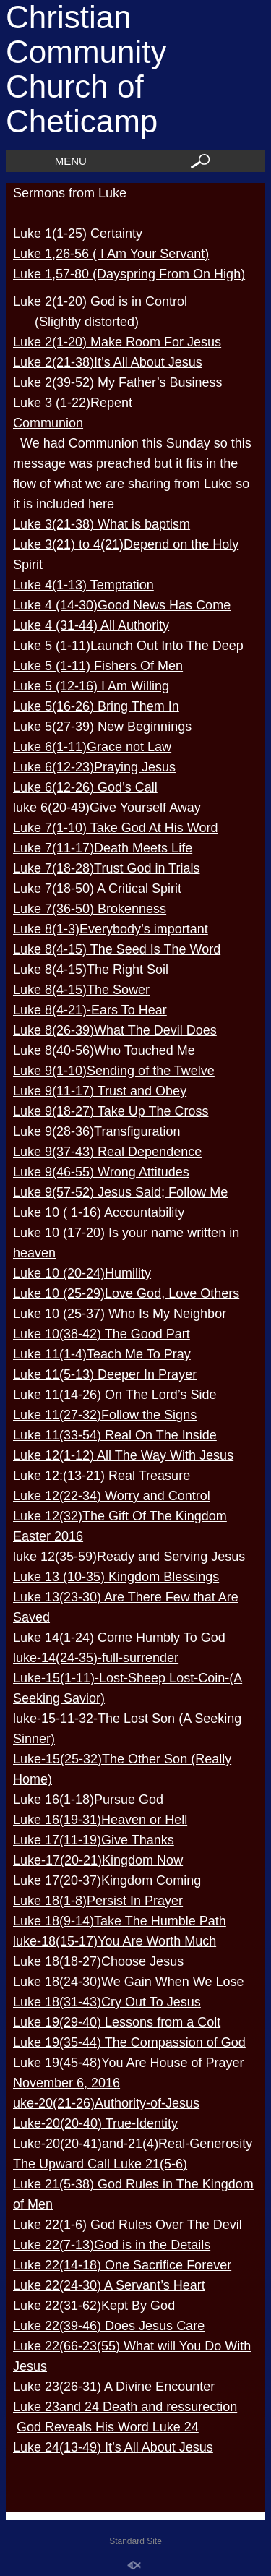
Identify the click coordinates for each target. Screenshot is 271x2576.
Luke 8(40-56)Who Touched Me (104, 1050)
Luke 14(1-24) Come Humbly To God (119, 1637)
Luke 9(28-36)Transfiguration (96, 1131)
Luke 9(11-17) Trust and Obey (99, 1091)
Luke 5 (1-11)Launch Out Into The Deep (128, 645)
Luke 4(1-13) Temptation (83, 585)
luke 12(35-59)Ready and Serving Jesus (129, 1556)
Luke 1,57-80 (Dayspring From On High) (129, 274)
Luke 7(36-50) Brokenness (89, 909)
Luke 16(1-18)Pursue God (88, 1799)
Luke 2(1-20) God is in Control (100, 301)
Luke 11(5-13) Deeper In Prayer (105, 1374)
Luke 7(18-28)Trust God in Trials (106, 868)
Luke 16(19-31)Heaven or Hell (100, 1820)
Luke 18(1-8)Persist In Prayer (98, 1901)
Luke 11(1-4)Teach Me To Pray (102, 1354)
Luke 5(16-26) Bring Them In (96, 706)
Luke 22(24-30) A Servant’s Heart (109, 2285)
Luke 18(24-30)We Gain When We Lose (128, 1981)
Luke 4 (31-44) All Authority (91, 625)
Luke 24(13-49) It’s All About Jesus (113, 2447)
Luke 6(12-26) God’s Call (85, 787)
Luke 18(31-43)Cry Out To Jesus (107, 2002)
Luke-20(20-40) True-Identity (95, 2123)
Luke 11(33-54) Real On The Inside (115, 1435)
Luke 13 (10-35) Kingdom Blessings (116, 1577)
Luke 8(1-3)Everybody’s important (110, 929)
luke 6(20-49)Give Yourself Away (107, 807)
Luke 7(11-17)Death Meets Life (102, 848)
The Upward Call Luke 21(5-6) (100, 2164)
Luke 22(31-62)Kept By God (94, 2305)
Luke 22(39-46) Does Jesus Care (109, 2326)
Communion (48, 423)
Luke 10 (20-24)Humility (82, 1273)
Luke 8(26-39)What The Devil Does (115, 1030)
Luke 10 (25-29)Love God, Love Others (126, 1293)
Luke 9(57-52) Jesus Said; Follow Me (120, 1192)
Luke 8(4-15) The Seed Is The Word (116, 949)
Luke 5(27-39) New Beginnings (102, 726)
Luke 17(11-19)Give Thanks (93, 1840)
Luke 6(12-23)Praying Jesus (94, 767)
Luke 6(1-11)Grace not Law (92, 747)
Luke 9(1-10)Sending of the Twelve (114, 1071)
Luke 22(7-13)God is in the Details (111, 2245)
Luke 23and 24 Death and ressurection (125, 2407)
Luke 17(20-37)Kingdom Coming (107, 1880)
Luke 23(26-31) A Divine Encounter (114, 2386)
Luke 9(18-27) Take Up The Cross (110, 1111)
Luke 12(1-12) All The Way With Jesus (123, 1455)
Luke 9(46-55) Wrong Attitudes (101, 1172)
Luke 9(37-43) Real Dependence (107, 1151)
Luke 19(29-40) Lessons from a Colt (116, 2022)
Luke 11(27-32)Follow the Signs (105, 1415)
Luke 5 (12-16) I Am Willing (91, 686)
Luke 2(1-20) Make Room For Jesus (117, 342)
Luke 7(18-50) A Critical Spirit (97, 888)
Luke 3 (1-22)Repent (72, 402)
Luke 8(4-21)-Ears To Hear (90, 1010)
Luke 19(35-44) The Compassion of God (129, 2042)
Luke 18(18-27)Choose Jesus (98, 1961)
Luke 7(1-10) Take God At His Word (115, 828)
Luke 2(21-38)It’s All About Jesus (107, 362)
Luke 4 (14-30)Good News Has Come (122, 605)
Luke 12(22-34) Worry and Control (111, 1496)
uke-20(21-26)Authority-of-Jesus (106, 2103)
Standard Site (135, 2541)
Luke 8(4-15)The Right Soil (90, 969)
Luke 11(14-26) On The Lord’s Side (115, 1394)
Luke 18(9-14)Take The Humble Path (119, 1921)
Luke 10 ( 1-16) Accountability (98, 1212)
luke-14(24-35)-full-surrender (95, 1658)
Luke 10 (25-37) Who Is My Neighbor (119, 1313)
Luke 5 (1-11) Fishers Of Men (98, 666)
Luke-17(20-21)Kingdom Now (98, 1860)
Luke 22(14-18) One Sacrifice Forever (122, 2265)
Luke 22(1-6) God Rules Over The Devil (127, 2224)
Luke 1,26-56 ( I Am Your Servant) (111, 254)
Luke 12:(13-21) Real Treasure (101, 1475)
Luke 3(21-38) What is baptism (101, 524)
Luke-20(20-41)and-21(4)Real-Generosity (132, 2143)
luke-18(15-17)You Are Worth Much (114, 1941)
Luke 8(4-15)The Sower (81, 990)
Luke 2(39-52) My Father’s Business (117, 382)
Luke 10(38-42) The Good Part (101, 1334)
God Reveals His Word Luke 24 (108, 2427)
